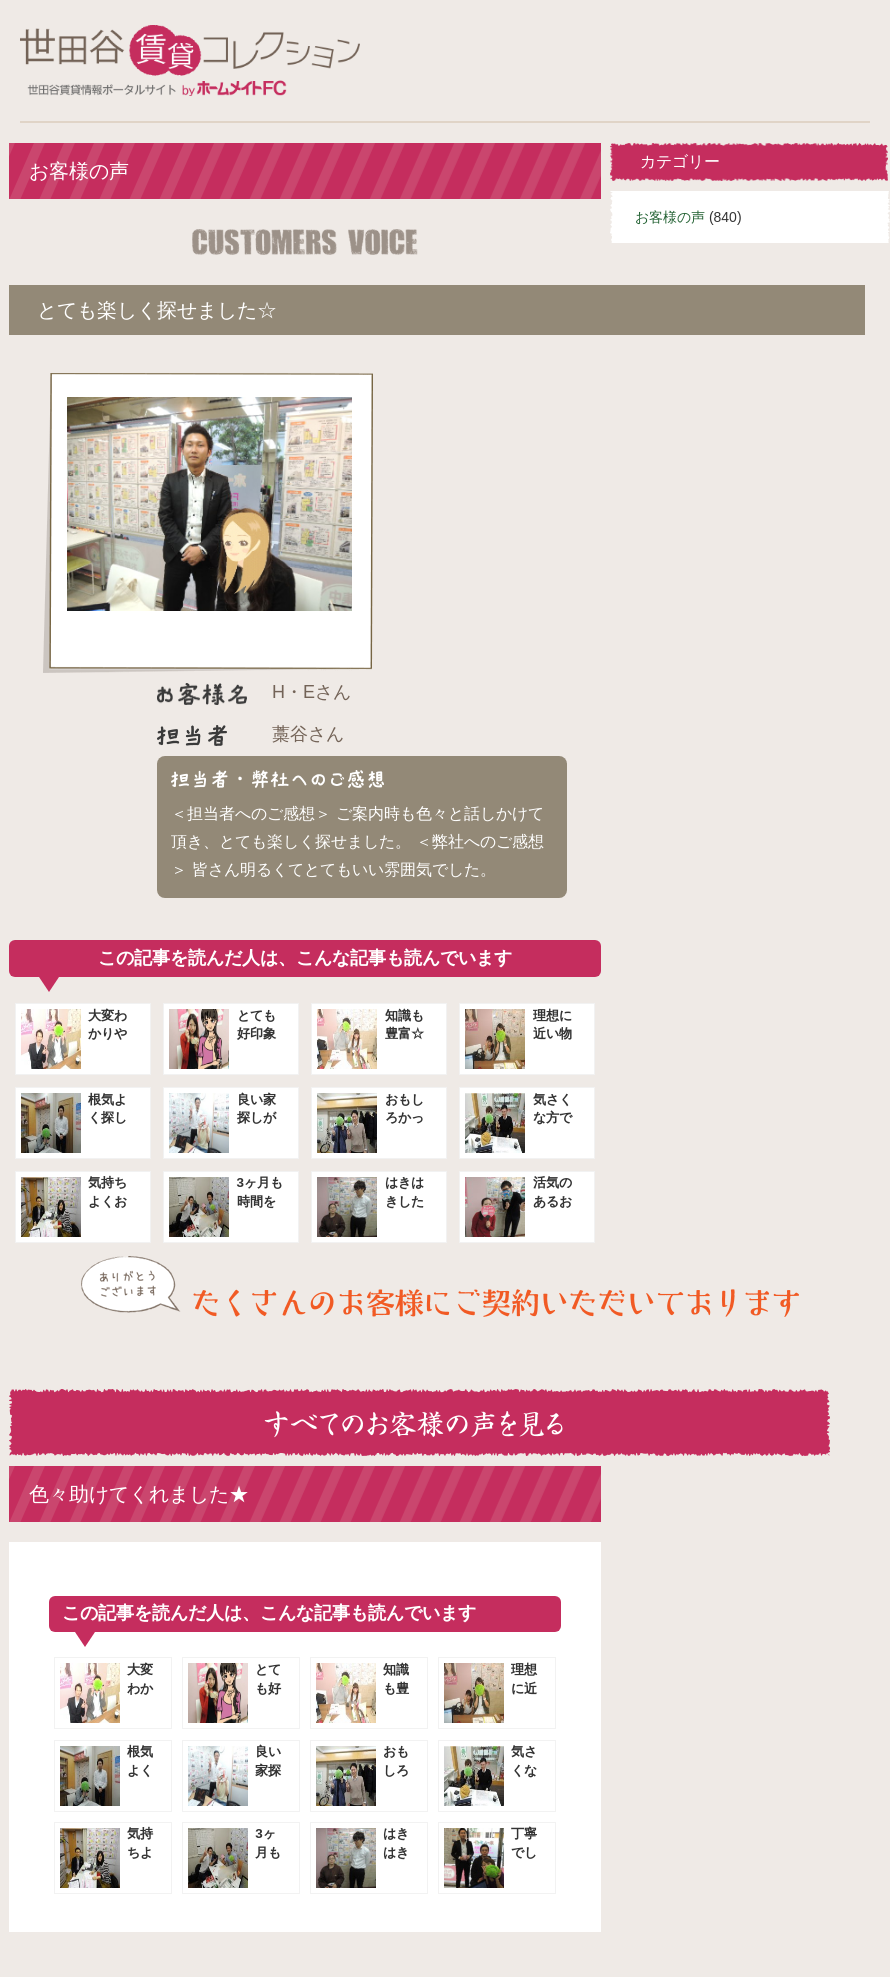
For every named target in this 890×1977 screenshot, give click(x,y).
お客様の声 (670, 217)
